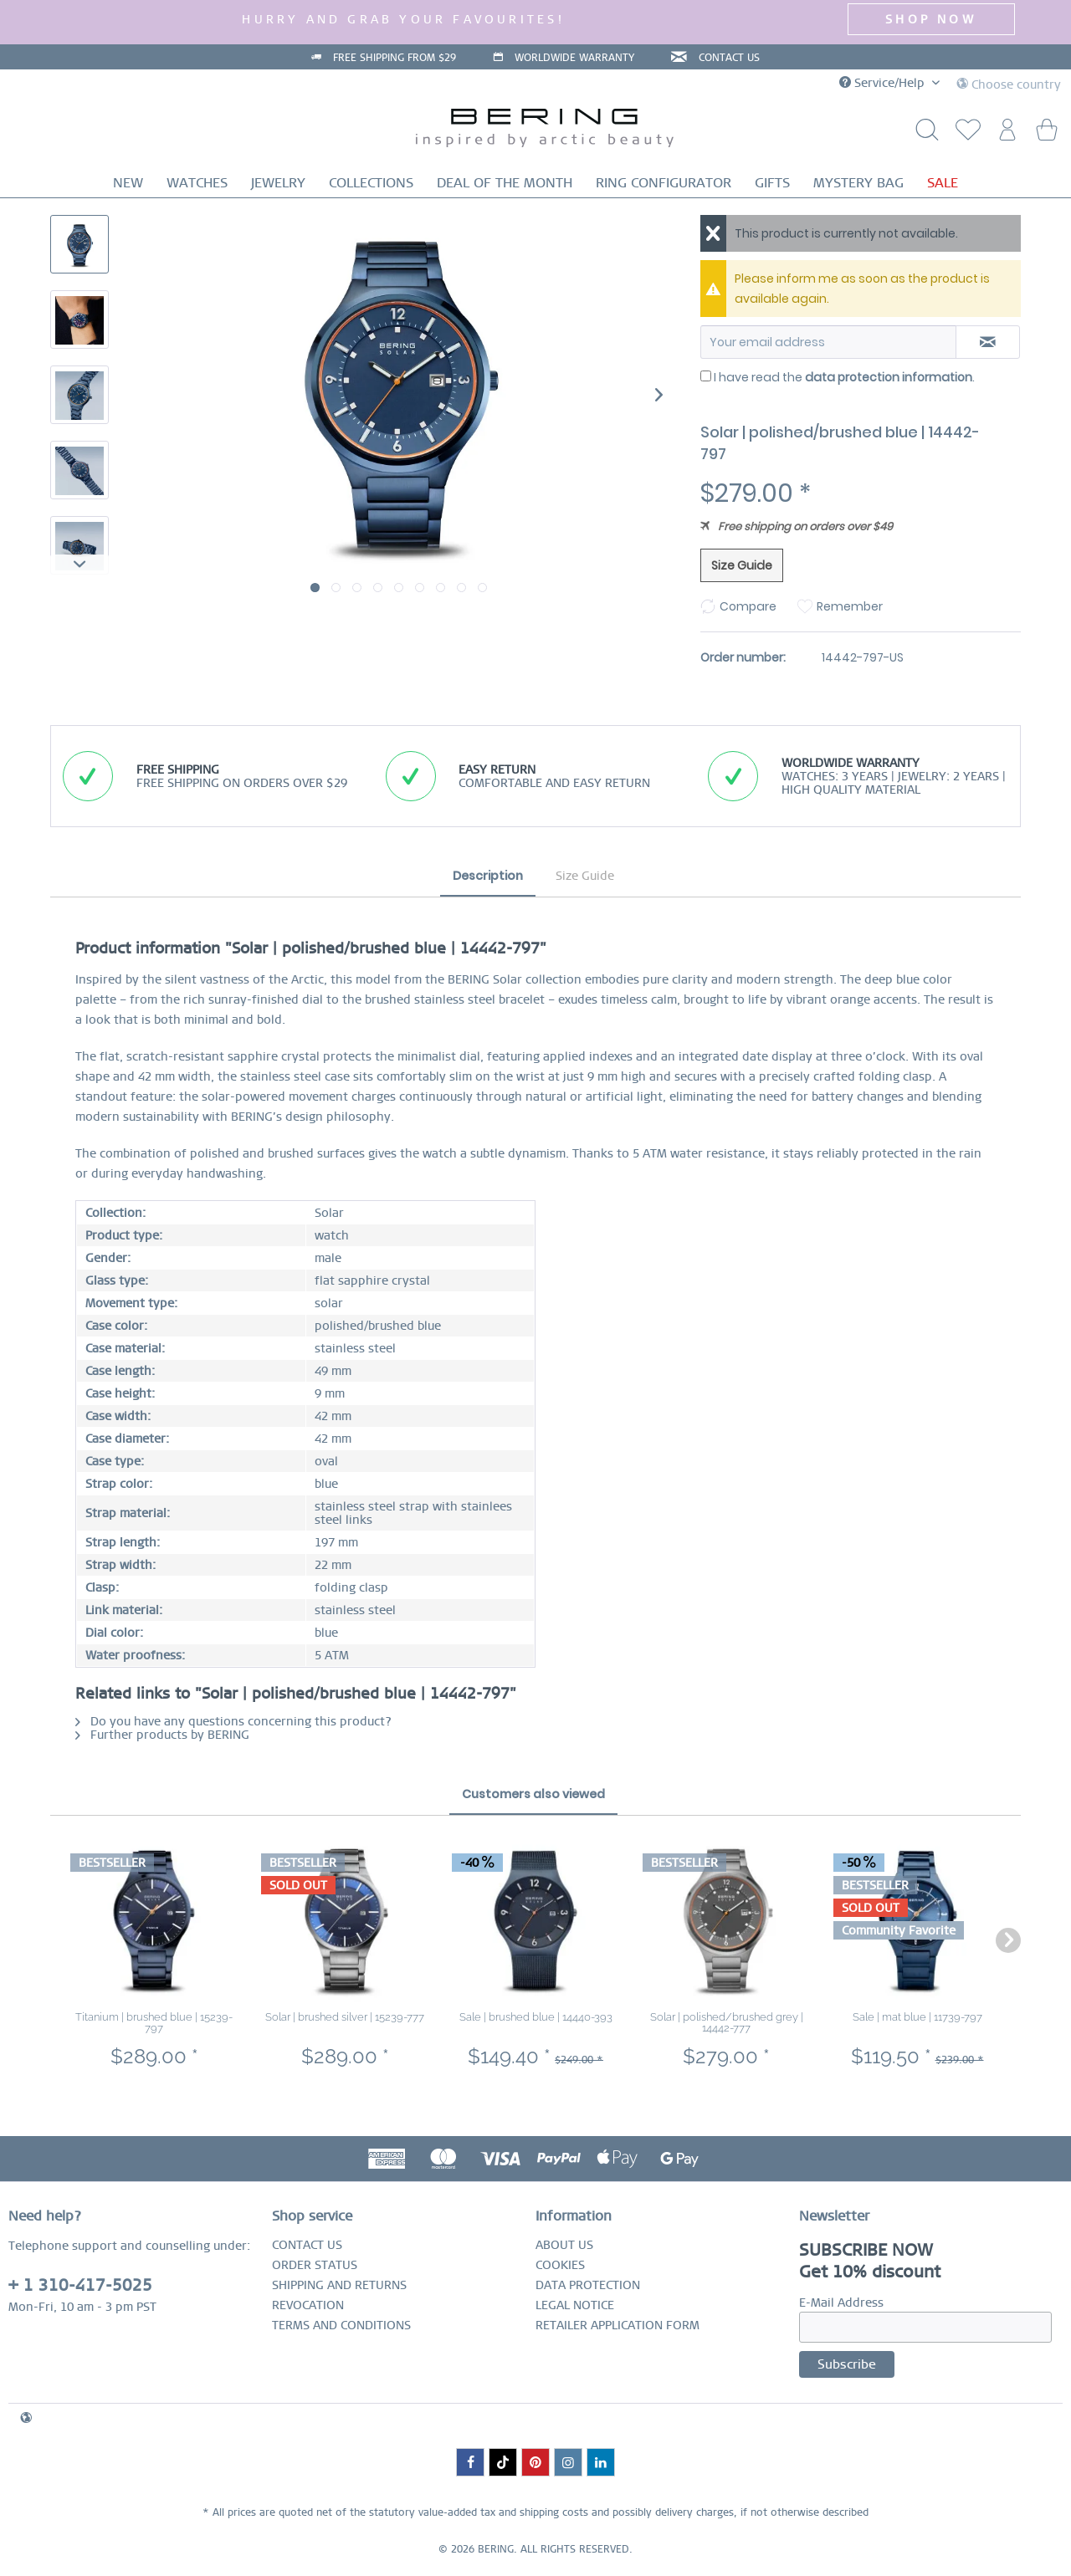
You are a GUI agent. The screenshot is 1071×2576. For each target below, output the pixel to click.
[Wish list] (964, 134)
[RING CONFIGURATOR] (663, 182)
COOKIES (560, 2265)
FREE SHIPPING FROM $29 (394, 58)
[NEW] (128, 182)
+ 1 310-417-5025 (80, 2285)
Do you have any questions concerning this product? (233, 1721)
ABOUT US (564, 2244)
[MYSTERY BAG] (858, 182)
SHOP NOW (930, 19)
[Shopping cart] (1046, 134)
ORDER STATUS (314, 2265)
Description (488, 875)
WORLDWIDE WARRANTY (574, 58)
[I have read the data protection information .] (705, 376)
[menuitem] (964, 134)
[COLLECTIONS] (371, 182)
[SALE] (942, 182)
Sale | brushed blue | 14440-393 (535, 2017)
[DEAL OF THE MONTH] (504, 182)
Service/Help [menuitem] (883, 82)
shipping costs (554, 2512)
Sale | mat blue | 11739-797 (917, 2017)
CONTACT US (729, 58)
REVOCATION (308, 2305)
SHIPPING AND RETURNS (339, 2285)
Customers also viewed (533, 1794)
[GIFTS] (772, 182)
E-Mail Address (841, 2302)
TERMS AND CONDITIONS (341, 2325)
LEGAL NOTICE (575, 2305)
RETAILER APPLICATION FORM (617, 2325)
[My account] (1005, 134)
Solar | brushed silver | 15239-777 (344, 2017)
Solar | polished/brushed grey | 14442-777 (726, 2022)
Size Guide (741, 565)
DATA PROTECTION (588, 2285)
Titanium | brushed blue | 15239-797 (154, 2022)
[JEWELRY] (278, 182)
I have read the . (844, 377)
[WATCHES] (197, 182)
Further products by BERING (162, 1734)
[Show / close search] (923, 134)
